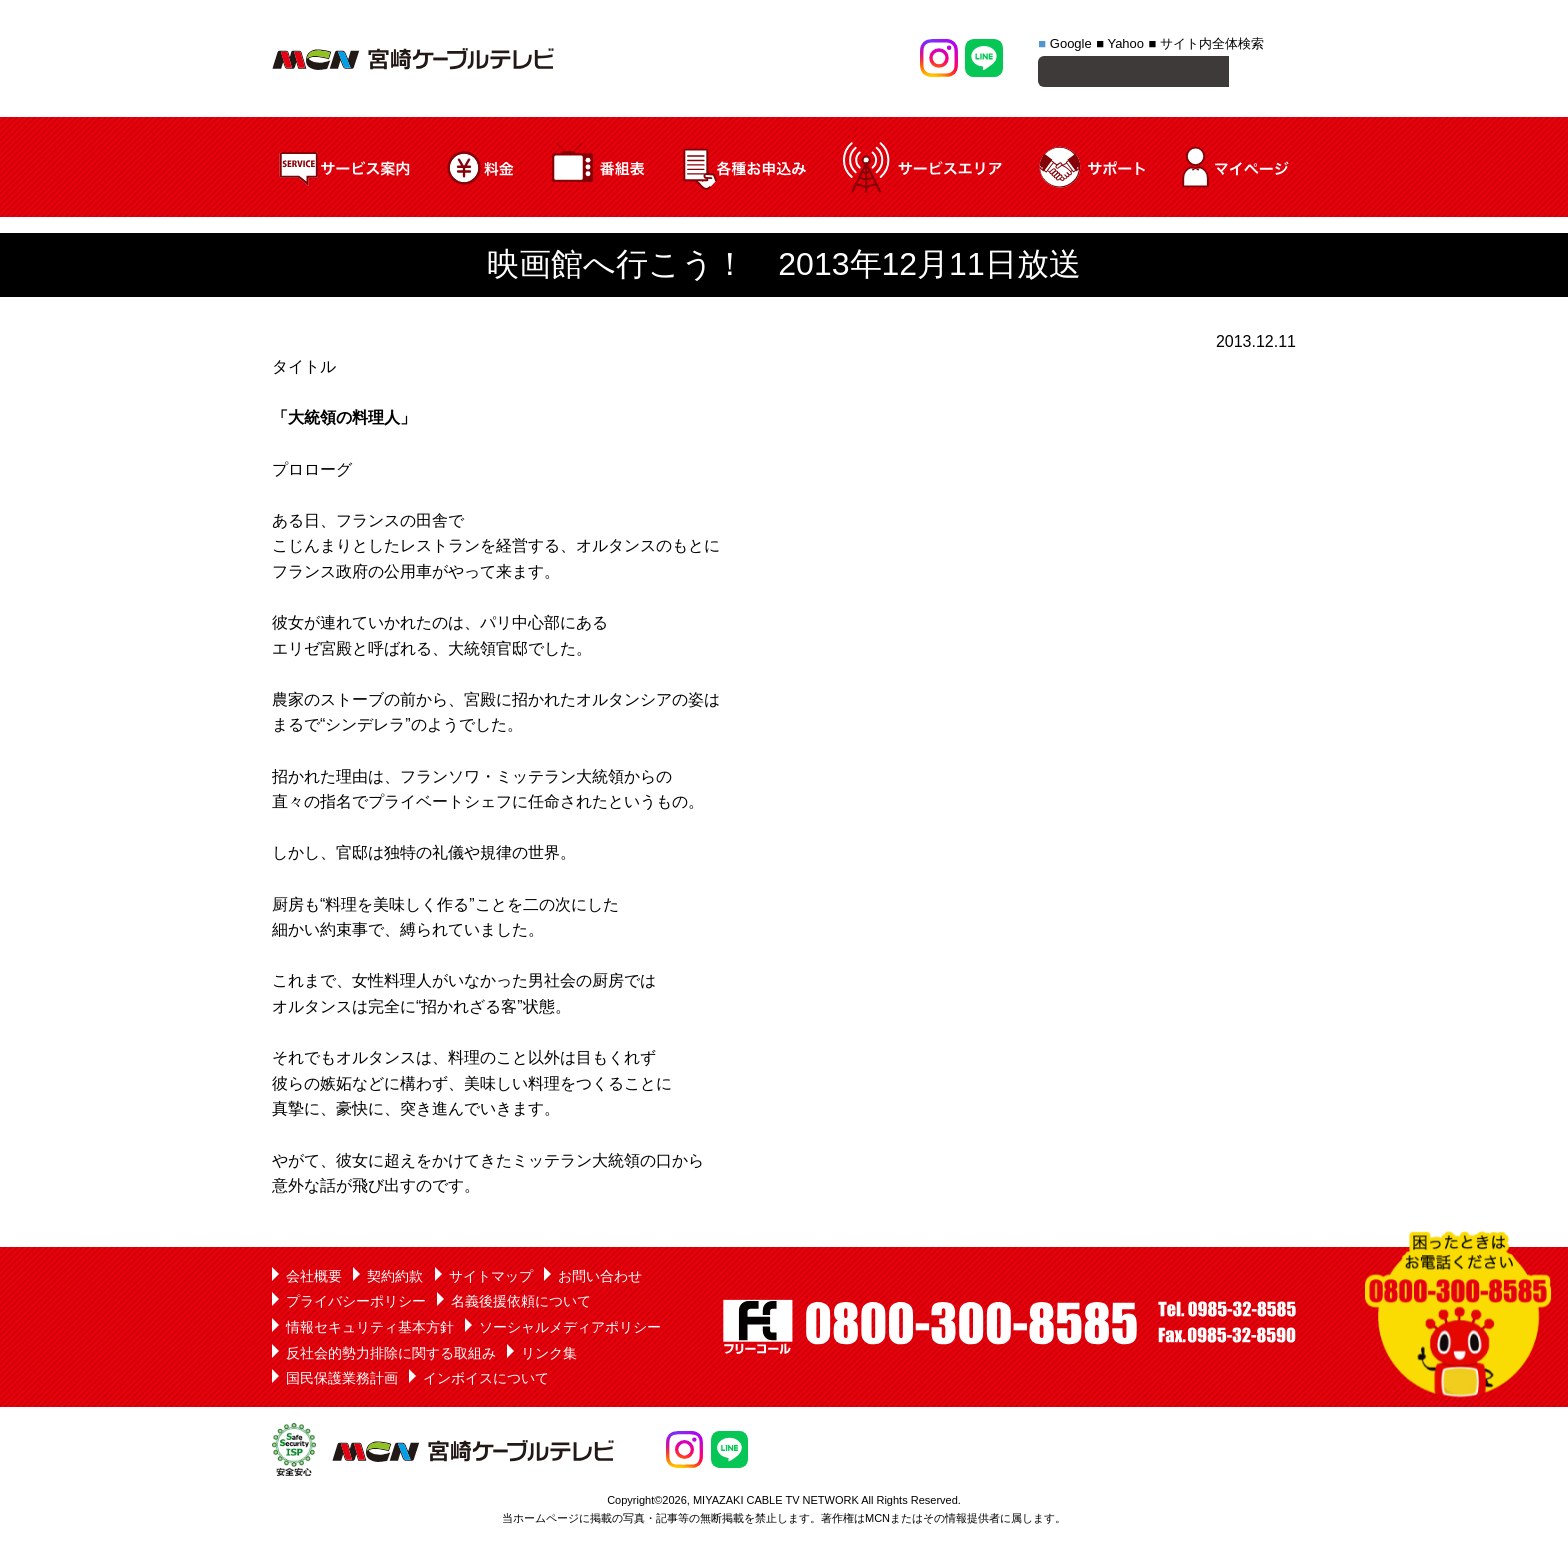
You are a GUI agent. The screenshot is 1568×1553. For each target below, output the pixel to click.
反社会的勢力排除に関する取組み (391, 1356)
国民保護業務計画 (342, 1381)
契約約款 (395, 1279)
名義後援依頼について (521, 1304)
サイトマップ (491, 1279)
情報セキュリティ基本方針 (370, 1330)
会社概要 (314, 1279)
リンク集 (549, 1356)
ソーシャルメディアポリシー (570, 1330)
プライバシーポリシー (356, 1304)
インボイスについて (486, 1381)
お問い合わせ (600, 1279)
